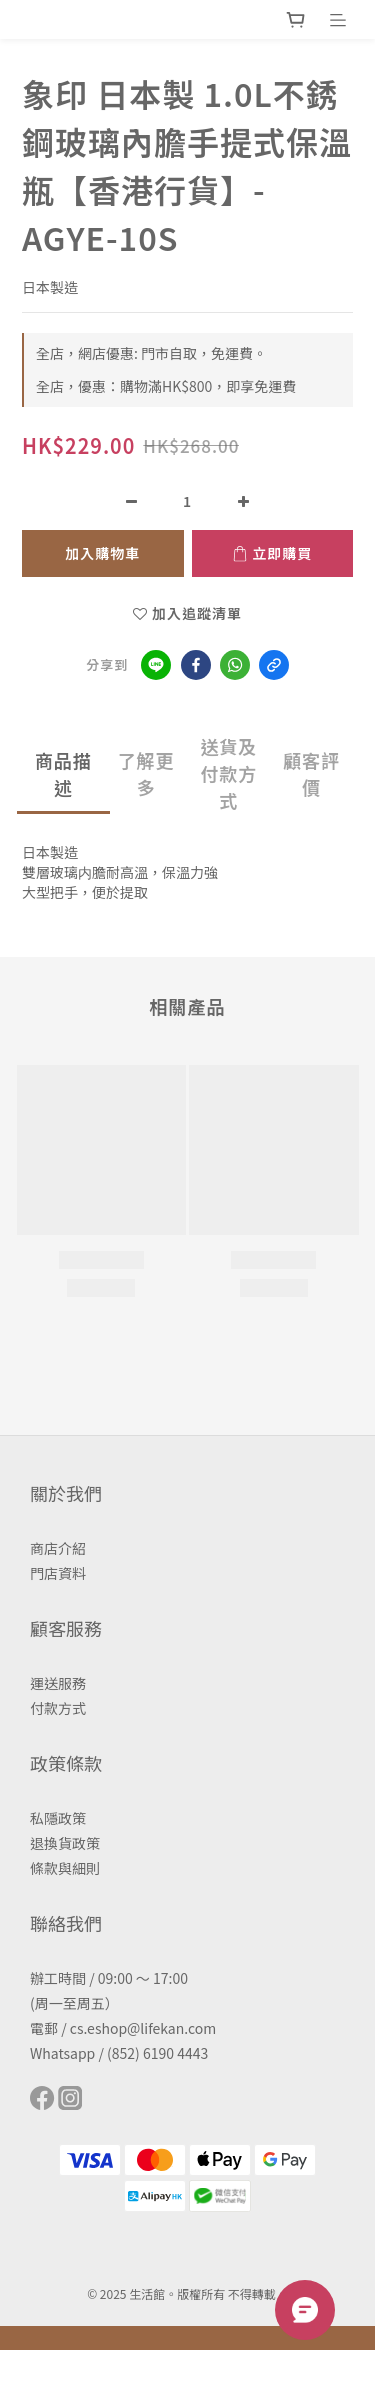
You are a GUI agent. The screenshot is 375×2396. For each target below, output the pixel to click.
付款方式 (58, 1708)
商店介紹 (58, 1548)
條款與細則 (65, 1868)
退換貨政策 (65, 1843)
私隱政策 (58, 1818)
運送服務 (58, 1683)
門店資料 (58, 1573)
